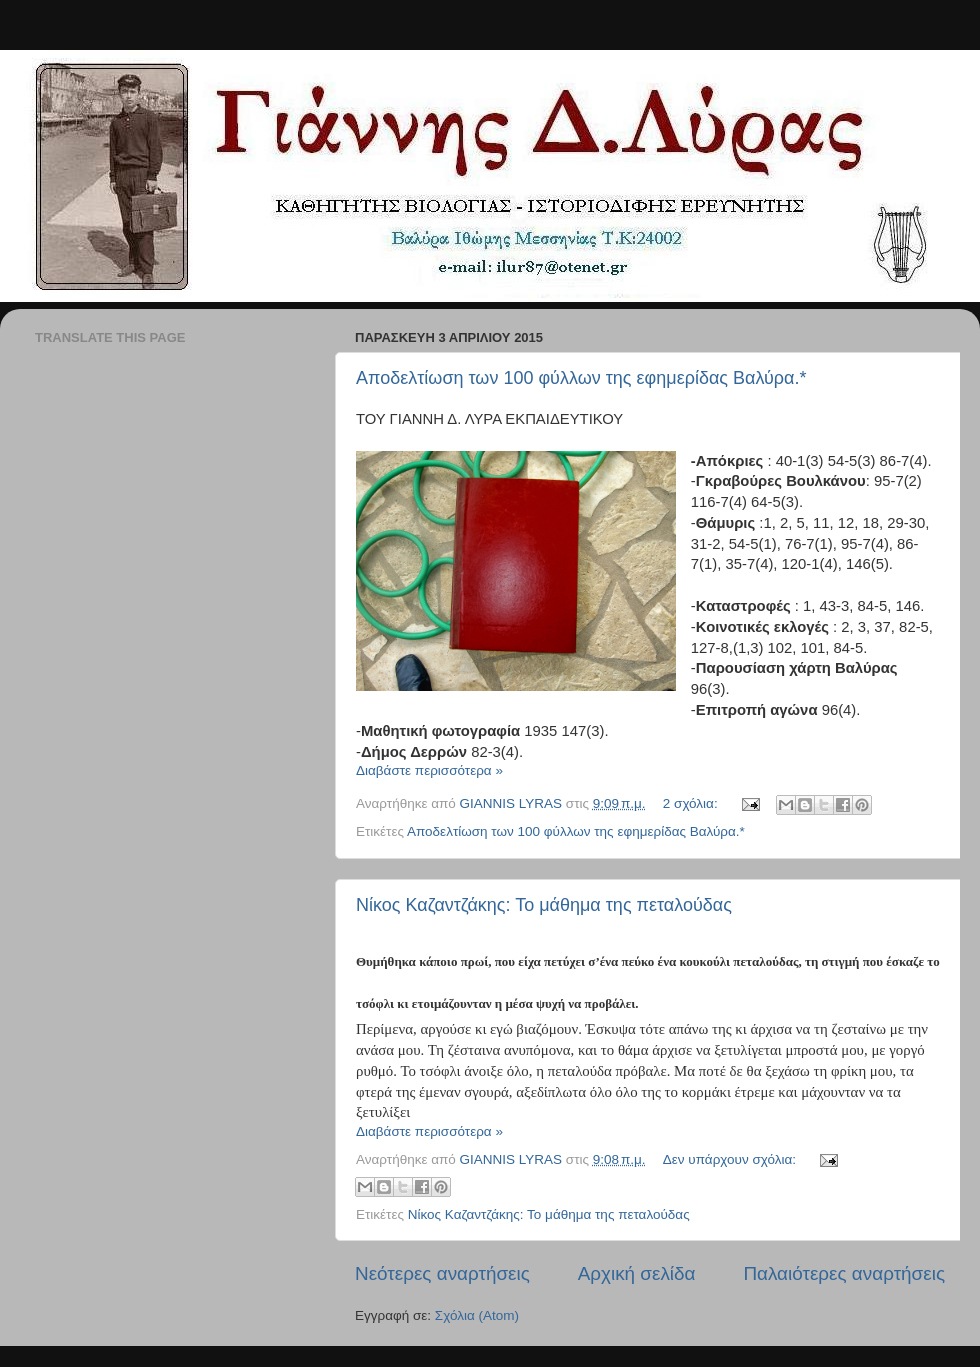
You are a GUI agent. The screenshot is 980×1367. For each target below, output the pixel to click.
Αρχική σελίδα (637, 1273)
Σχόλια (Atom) (477, 1315)
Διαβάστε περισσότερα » (429, 770)
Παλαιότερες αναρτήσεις (844, 1273)
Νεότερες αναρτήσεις (442, 1273)
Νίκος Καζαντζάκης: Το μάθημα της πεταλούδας (544, 905)
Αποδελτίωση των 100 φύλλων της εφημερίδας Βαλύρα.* (581, 378)
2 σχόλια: (692, 803)
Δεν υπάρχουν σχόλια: (731, 1159)
